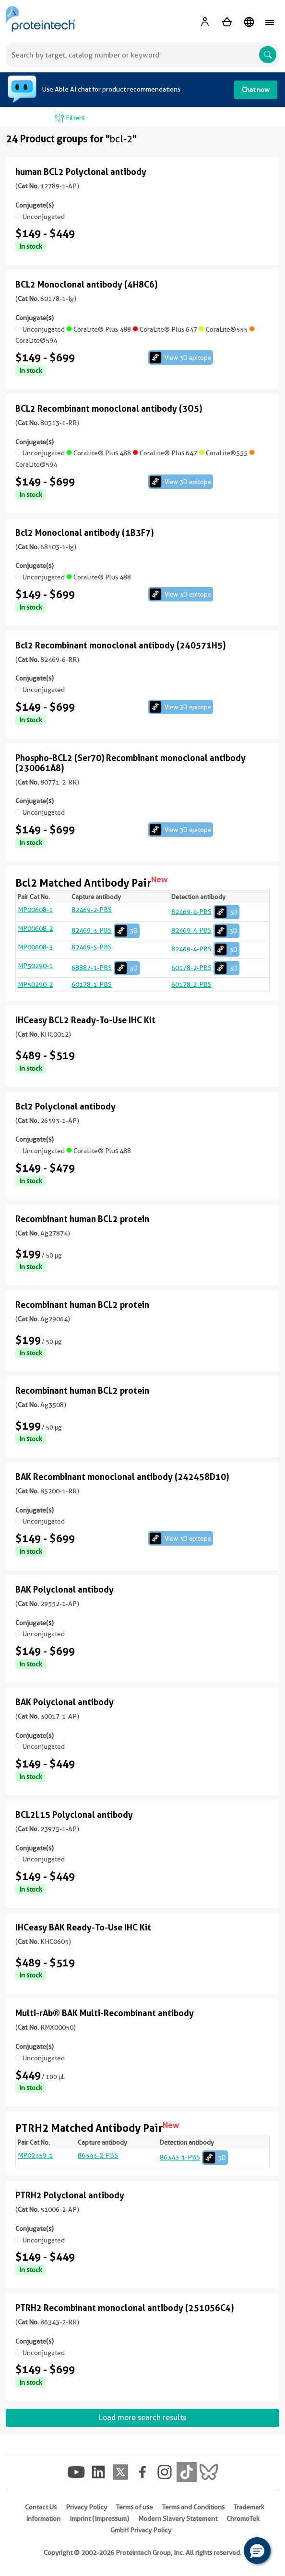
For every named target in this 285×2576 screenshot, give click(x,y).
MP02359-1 (35, 2155)
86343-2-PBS (98, 2155)
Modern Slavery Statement (177, 2518)
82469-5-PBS (91, 947)
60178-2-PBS (205, 967)
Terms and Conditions (193, 2507)
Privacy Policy (86, 2507)
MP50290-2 (35, 984)
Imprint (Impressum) (99, 2518)
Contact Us (41, 2507)
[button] (257, 2550)
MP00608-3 (35, 947)
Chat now (256, 89)
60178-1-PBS (91, 984)
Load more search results (142, 2417)
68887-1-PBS (105, 967)
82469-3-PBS (105, 930)
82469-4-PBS (205, 911)
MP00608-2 (35, 928)
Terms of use (134, 2507)
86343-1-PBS (194, 2157)
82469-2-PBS (91, 909)
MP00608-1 (35, 909)
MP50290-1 (35, 966)
